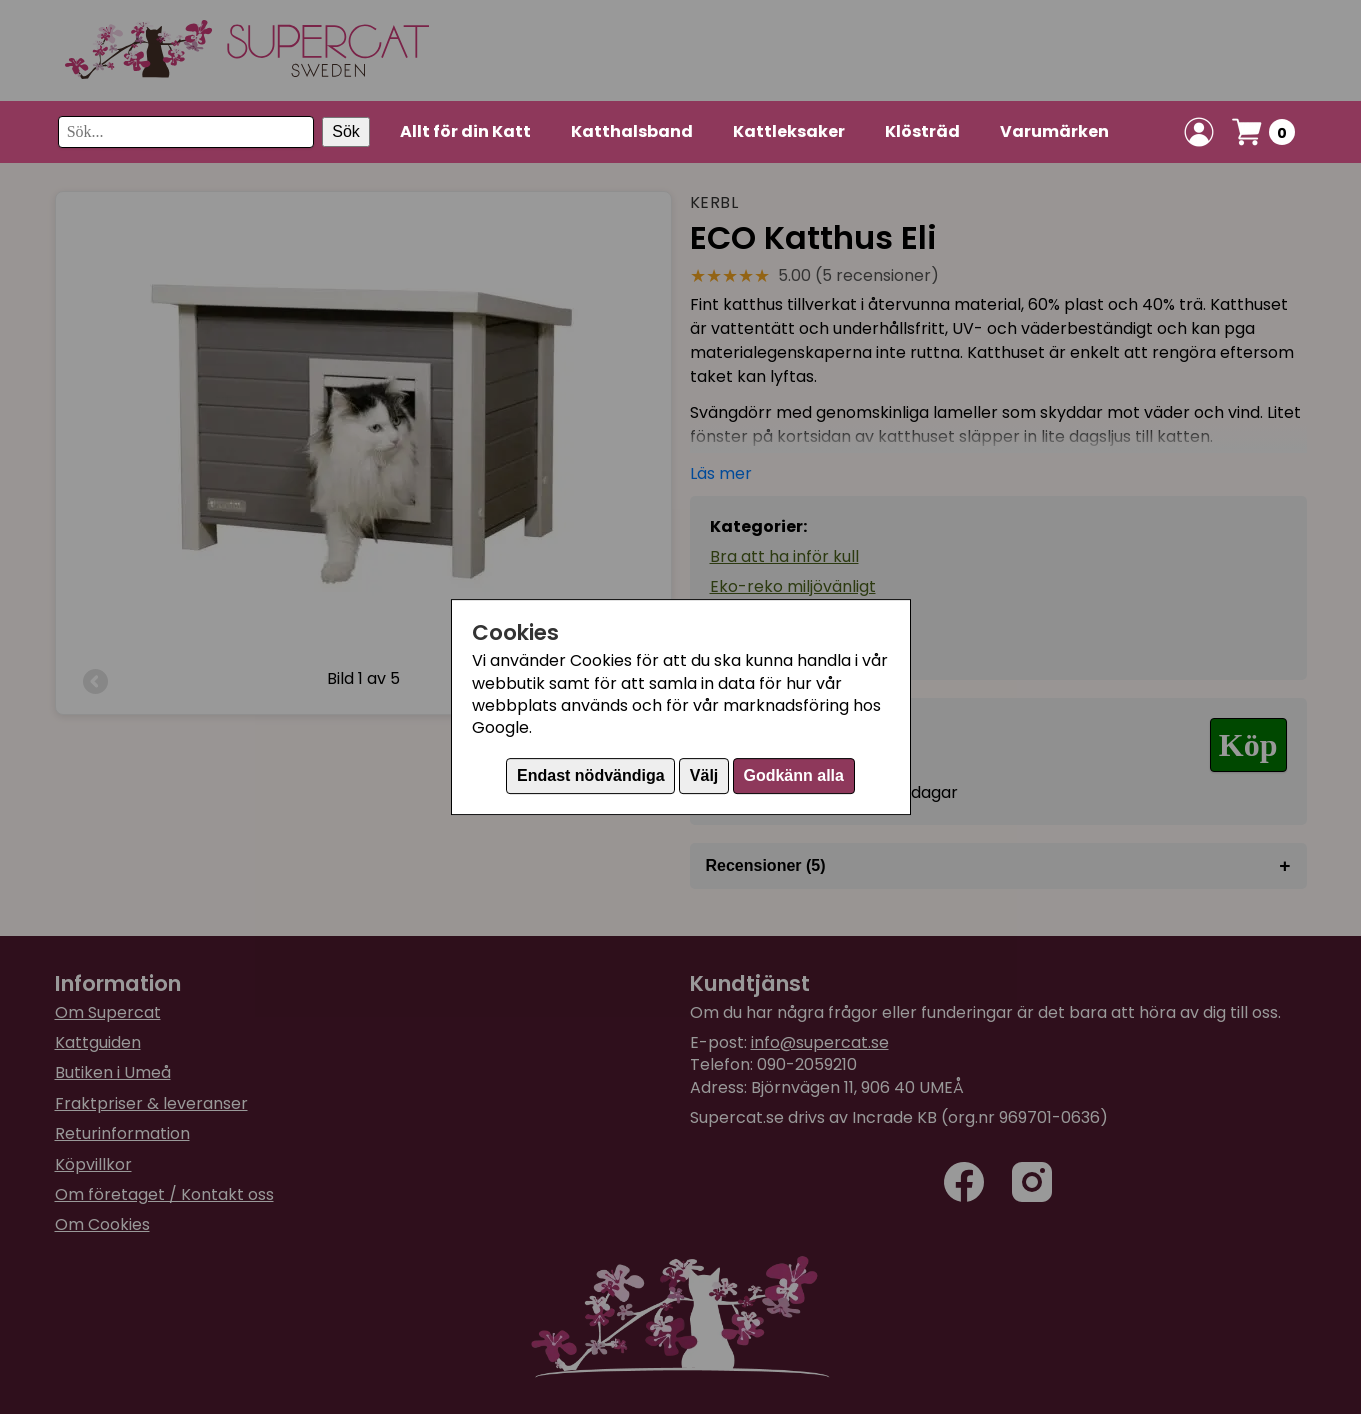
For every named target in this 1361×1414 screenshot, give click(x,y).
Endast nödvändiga (591, 775)
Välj (704, 775)
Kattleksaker (789, 131)
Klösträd (922, 131)
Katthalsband (632, 131)
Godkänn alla (793, 775)
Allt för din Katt (465, 131)
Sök (346, 131)
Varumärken (1054, 131)
